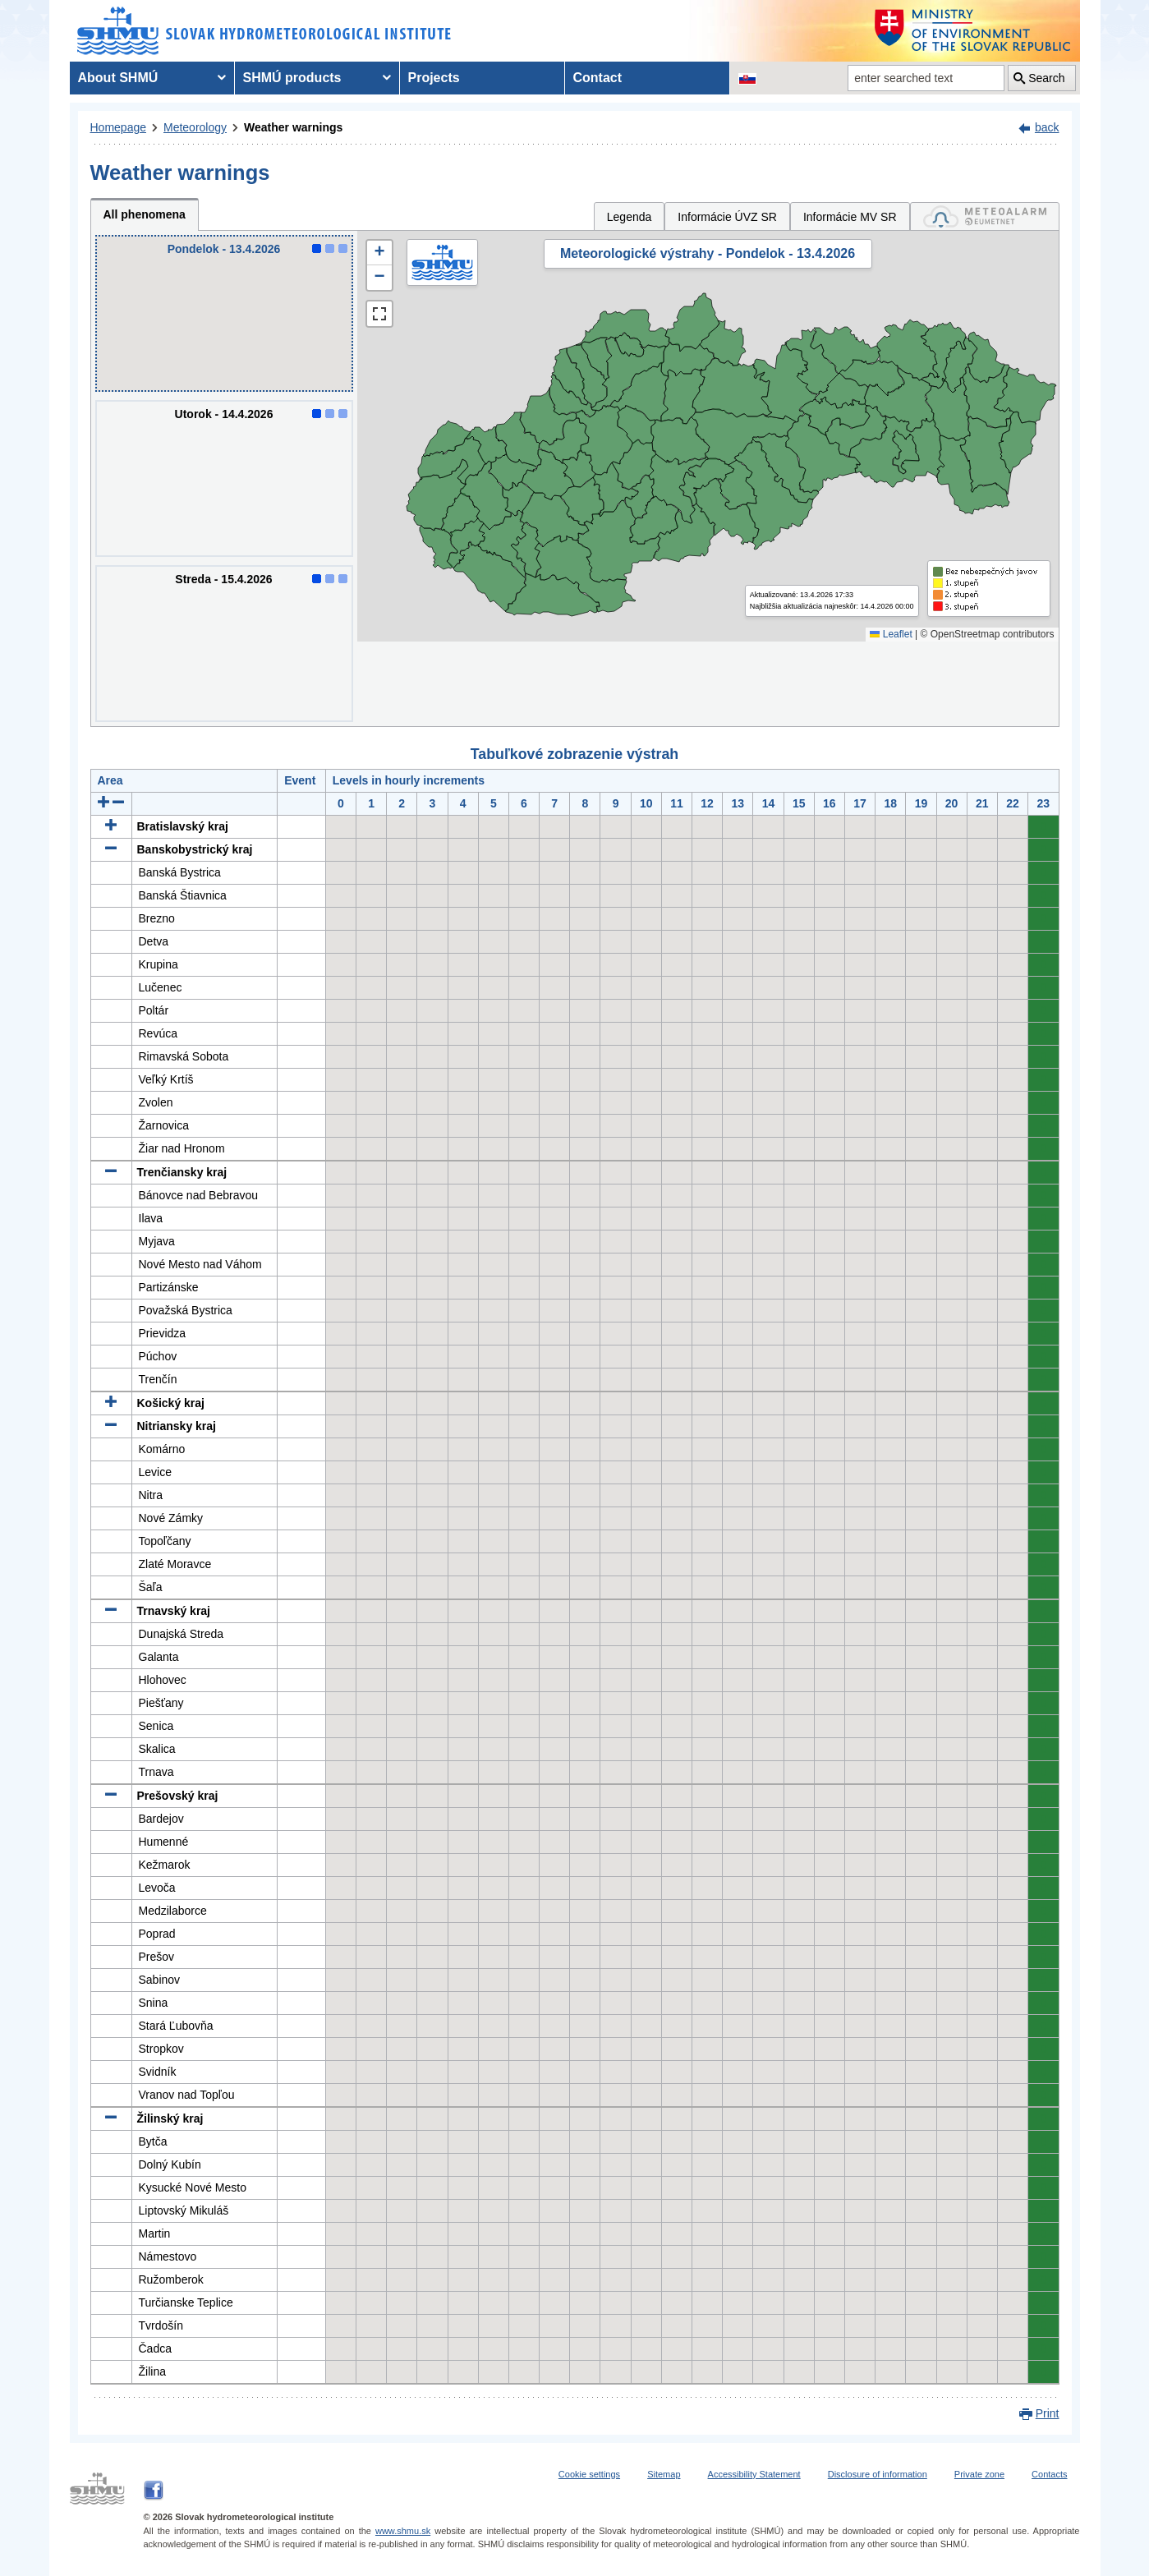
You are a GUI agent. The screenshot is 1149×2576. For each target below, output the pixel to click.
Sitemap (663, 2474)
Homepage (118, 127)
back (1047, 127)
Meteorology (195, 127)
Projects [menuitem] (434, 78)
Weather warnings (293, 127)
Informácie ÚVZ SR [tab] (727, 216)
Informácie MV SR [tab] (850, 216)
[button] (379, 253)
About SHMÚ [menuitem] (118, 78)
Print (1047, 2413)
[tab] (984, 216)
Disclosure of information (877, 2474)
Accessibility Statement (754, 2474)
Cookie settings (589, 2474)
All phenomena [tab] (144, 214)
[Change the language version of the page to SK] (747, 78)
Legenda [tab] (629, 216)
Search (1046, 78)
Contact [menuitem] (598, 78)
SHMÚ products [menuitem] (292, 78)
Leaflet (891, 634)
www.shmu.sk (402, 2531)
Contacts (1049, 2474)
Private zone (979, 2474)
